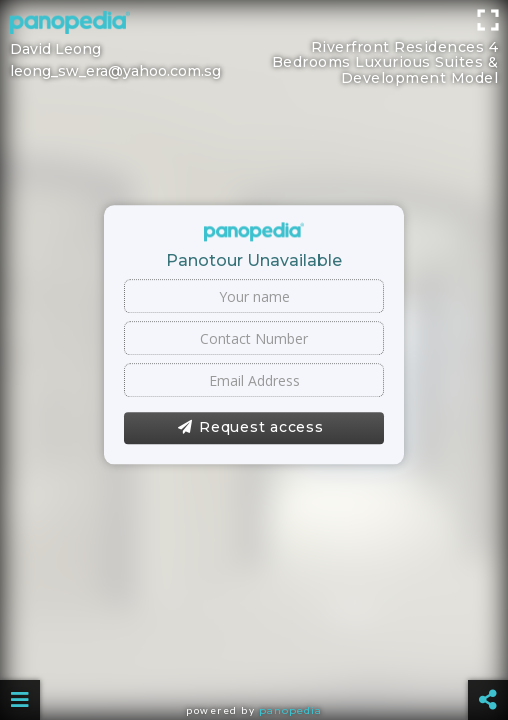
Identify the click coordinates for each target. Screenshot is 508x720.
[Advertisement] (254, 45)
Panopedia (290, 710)
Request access (250, 428)
